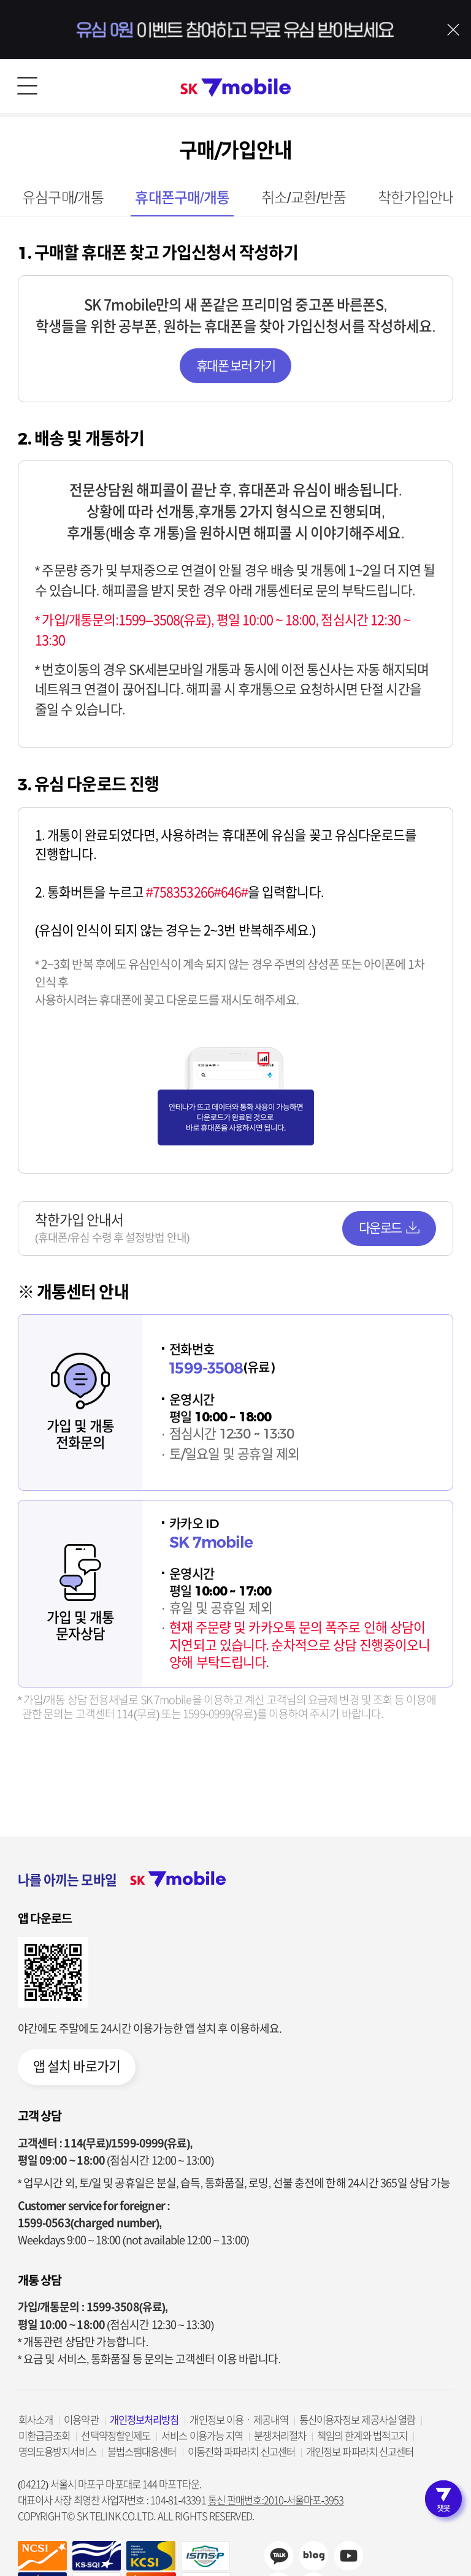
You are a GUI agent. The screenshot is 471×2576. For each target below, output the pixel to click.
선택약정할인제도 (115, 2436)
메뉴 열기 (27, 86)
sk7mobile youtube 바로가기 (348, 2555)
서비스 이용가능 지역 (202, 2436)
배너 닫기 (452, 29)
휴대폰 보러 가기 (235, 365)
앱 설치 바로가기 (76, 2066)
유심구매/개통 (62, 198)
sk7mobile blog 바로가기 (313, 2555)
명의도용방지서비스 (57, 2452)
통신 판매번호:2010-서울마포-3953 (276, 2500)
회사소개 (35, 2420)
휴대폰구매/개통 (182, 198)
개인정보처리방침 (144, 2420)
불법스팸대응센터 (142, 2452)
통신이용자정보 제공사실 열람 (357, 2420)
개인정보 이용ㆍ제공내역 (239, 2420)
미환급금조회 (44, 2436)
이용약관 (81, 2420)
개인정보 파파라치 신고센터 (359, 2452)
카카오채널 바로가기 (278, 2555)
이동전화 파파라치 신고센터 (241, 2452)
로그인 (443, 86)
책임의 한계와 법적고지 (362, 2436)
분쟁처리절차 (280, 2436)
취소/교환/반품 (303, 198)
